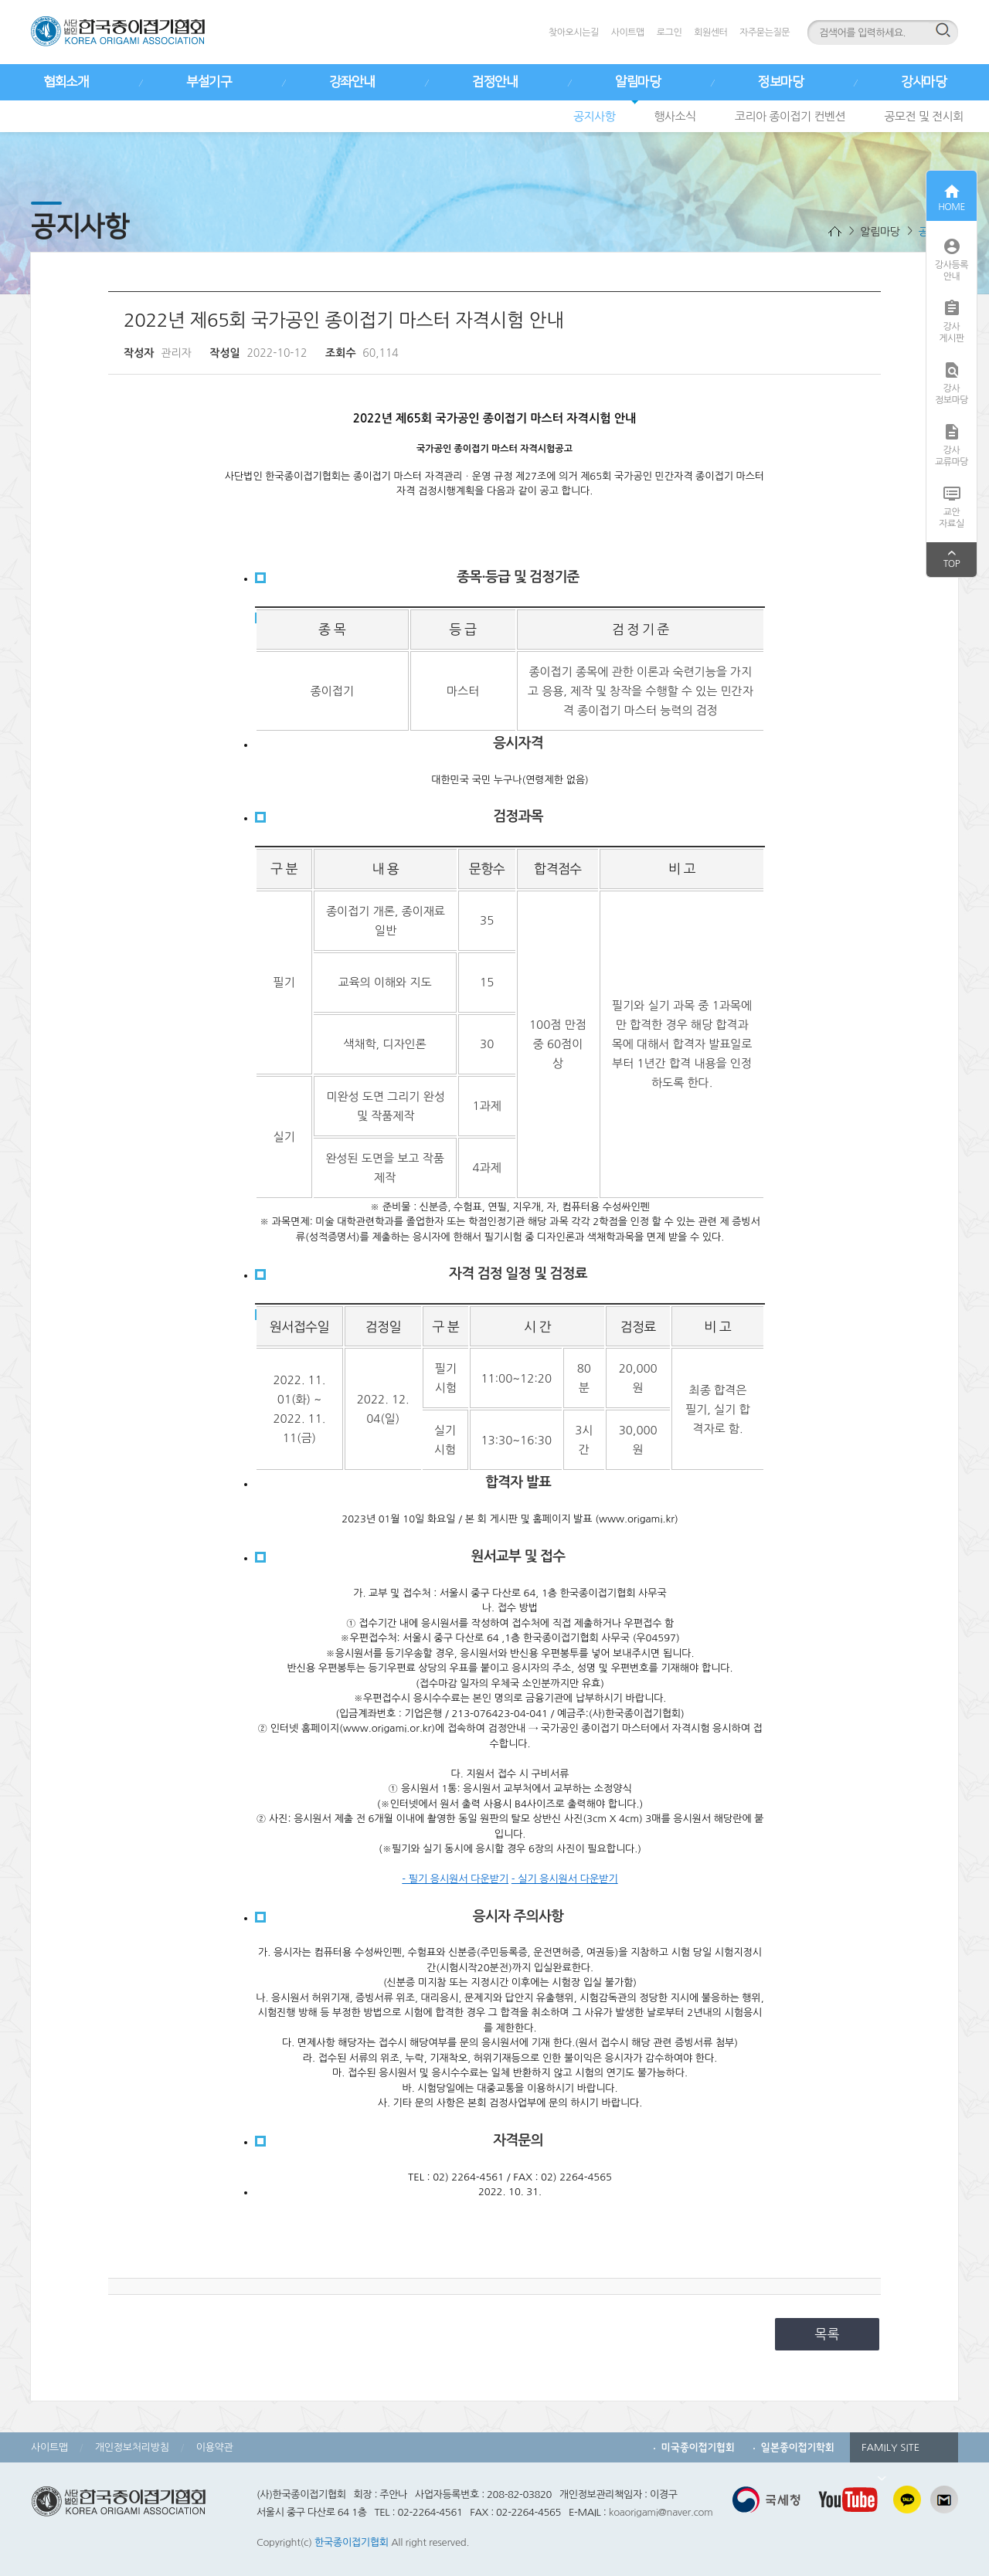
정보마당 (780, 82)
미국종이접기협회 (698, 2447)
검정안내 (494, 82)
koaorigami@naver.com (661, 2512)
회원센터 (710, 32)
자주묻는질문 (764, 32)
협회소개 (65, 82)
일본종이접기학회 (797, 2447)
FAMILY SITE (890, 2452)
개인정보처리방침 (132, 2447)
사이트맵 (627, 32)
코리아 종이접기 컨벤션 (790, 116)
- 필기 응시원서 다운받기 (455, 1879)
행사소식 (674, 116)
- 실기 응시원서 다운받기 (564, 1879)
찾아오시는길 (574, 32)
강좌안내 (351, 82)
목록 (827, 2333)
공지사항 (594, 116)
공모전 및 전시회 (924, 116)
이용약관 (214, 2447)
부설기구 (208, 82)
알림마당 (637, 82)
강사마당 (923, 82)
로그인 (669, 32)
